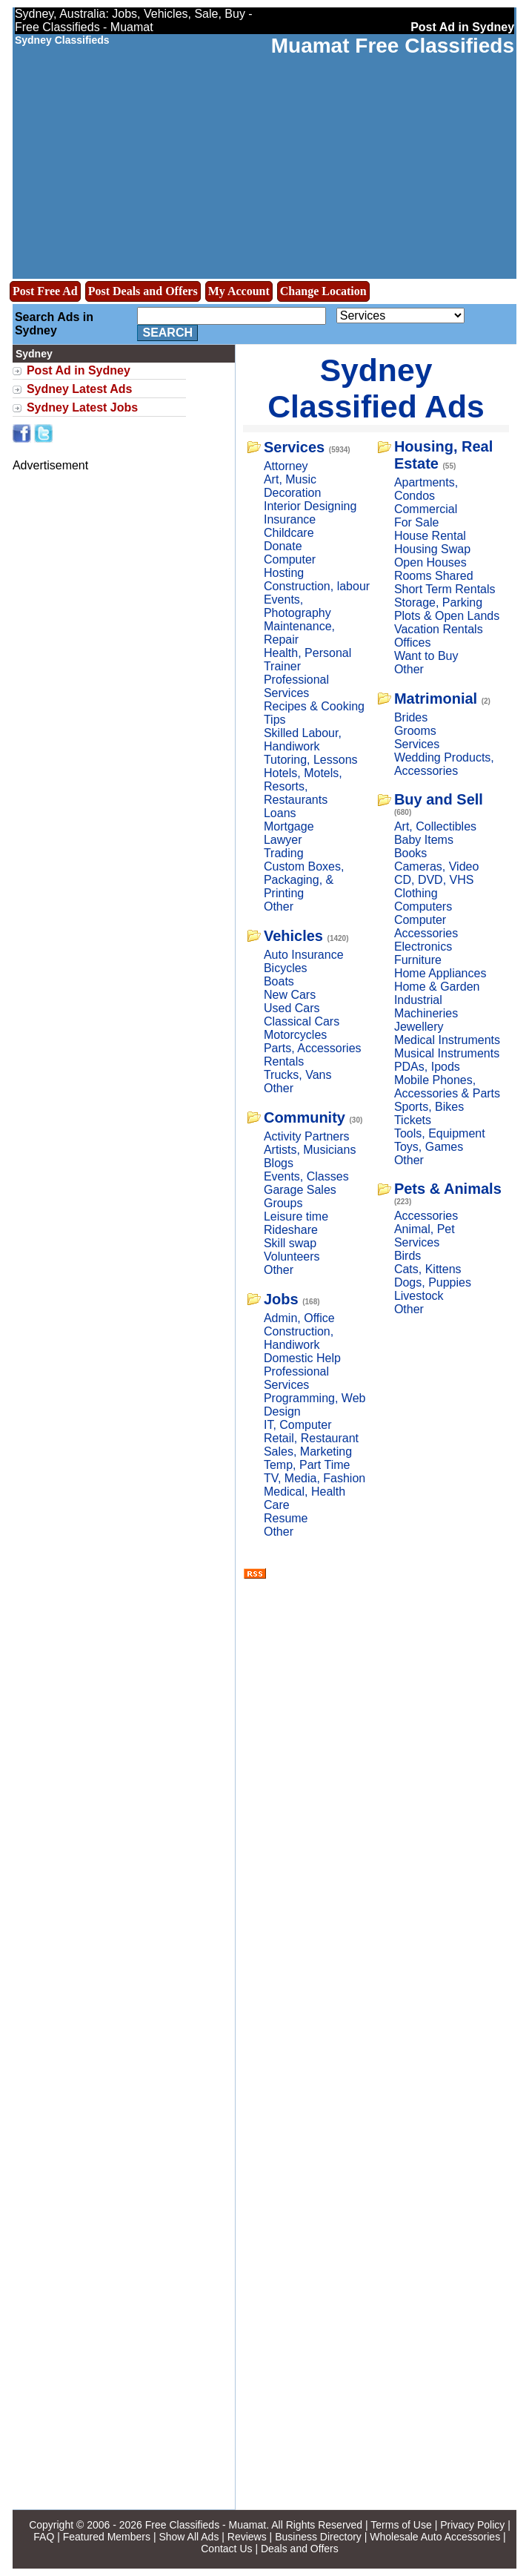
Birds (407, 1255)
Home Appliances (440, 973)
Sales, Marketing (308, 1451)
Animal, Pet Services (424, 1236)
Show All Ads (189, 2537)
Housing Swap (432, 549)
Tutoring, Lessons (311, 759)
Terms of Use (400, 2525)
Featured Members (106, 2537)
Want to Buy (426, 656)
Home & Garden (437, 986)
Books (410, 853)
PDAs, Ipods (427, 1066)
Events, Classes (306, 1176)
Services (294, 447)
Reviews (247, 2537)
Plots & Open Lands (446, 616)
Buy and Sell (438, 799)
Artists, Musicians (310, 1149)
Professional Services (296, 686)
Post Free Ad (45, 291)
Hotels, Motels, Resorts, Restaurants (303, 786)
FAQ (43, 2537)
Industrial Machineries (426, 1007)
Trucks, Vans (298, 1075)
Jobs (281, 1299)
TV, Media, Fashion (314, 1478)
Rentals (284, 1061)
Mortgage (289, 826)
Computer (290, 559)
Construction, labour (317, 586)
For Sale (416, 522)
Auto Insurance (304, 954)
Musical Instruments (446, 1053)
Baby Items (423, 839)
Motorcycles (295, 1034)
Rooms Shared (433, 575)
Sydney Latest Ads (80, 389)
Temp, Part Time (307, 1465)
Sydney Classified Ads (375, 388)
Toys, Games (428, 1146)
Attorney (286, 466)
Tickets (412, 1120)
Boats (279, 981)
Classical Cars (301, 1021)
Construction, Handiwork (298, 1338)
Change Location (323, 291)
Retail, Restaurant (311, 1438)
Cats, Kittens (428, 1269)
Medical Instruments (447, 1040)
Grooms (415, 730)
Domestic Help (302, 1358)
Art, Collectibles (435, 826)
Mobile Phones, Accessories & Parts (447, 1087)
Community (304, 1117)
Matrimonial (435, 698)
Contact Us (226, 2548)
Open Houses (430, 562)
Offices (412, 642)
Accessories (426, 1215)
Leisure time (296, 1216)
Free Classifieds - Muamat (205, 2525)
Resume (286, 1518)
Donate (283, 546)
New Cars (290, 994)
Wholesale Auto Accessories (435, 2537)
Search (167, 332)
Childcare (289, 532)
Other (278, 906)
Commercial (425, 509)
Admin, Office (299, 1318)
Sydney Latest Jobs (82, 407)
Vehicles (293, 936)
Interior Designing (310, 506)
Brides (410, 717)
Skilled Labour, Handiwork (303, 740)
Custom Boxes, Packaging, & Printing (304, 879)
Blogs (278, 1163)
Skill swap (290, 1243)
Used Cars (292, 1008)
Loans (280, 813)
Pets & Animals (448, 1188)
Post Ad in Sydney (78, 370)
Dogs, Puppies (432, 1282)
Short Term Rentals (445, 589)
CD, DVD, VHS (434, 879)
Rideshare (291, 1229)
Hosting (284, 573)
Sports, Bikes (429, 1106)
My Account (239, 291)
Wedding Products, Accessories (444, 764)
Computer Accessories (426, 926)
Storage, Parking (438, 602)
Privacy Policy (472, 2525)
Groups (283, 1203)
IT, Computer (298, 1425)
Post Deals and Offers (143, 291)
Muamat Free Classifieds (392, 45)
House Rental (430, 535)
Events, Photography (297, 606)
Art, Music (290, 479)
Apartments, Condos (426, 489)
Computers (423, 906)
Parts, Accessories (313, 1048)
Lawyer (283, 839)
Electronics (423, 946)
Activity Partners (307, 1136)
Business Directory (318, 2537)
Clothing (416, 893)
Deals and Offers (300, 2548)
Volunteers (292, 1256)
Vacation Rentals (438, 629)
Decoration (292, 492)
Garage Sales (300, 1189)
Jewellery (419, 1026)
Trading (284, 853)
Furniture (418, 960)
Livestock (419, 1295)
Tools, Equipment (439, 1133)
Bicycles (285, 968)
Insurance (290, 519)
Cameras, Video (436, 866)
